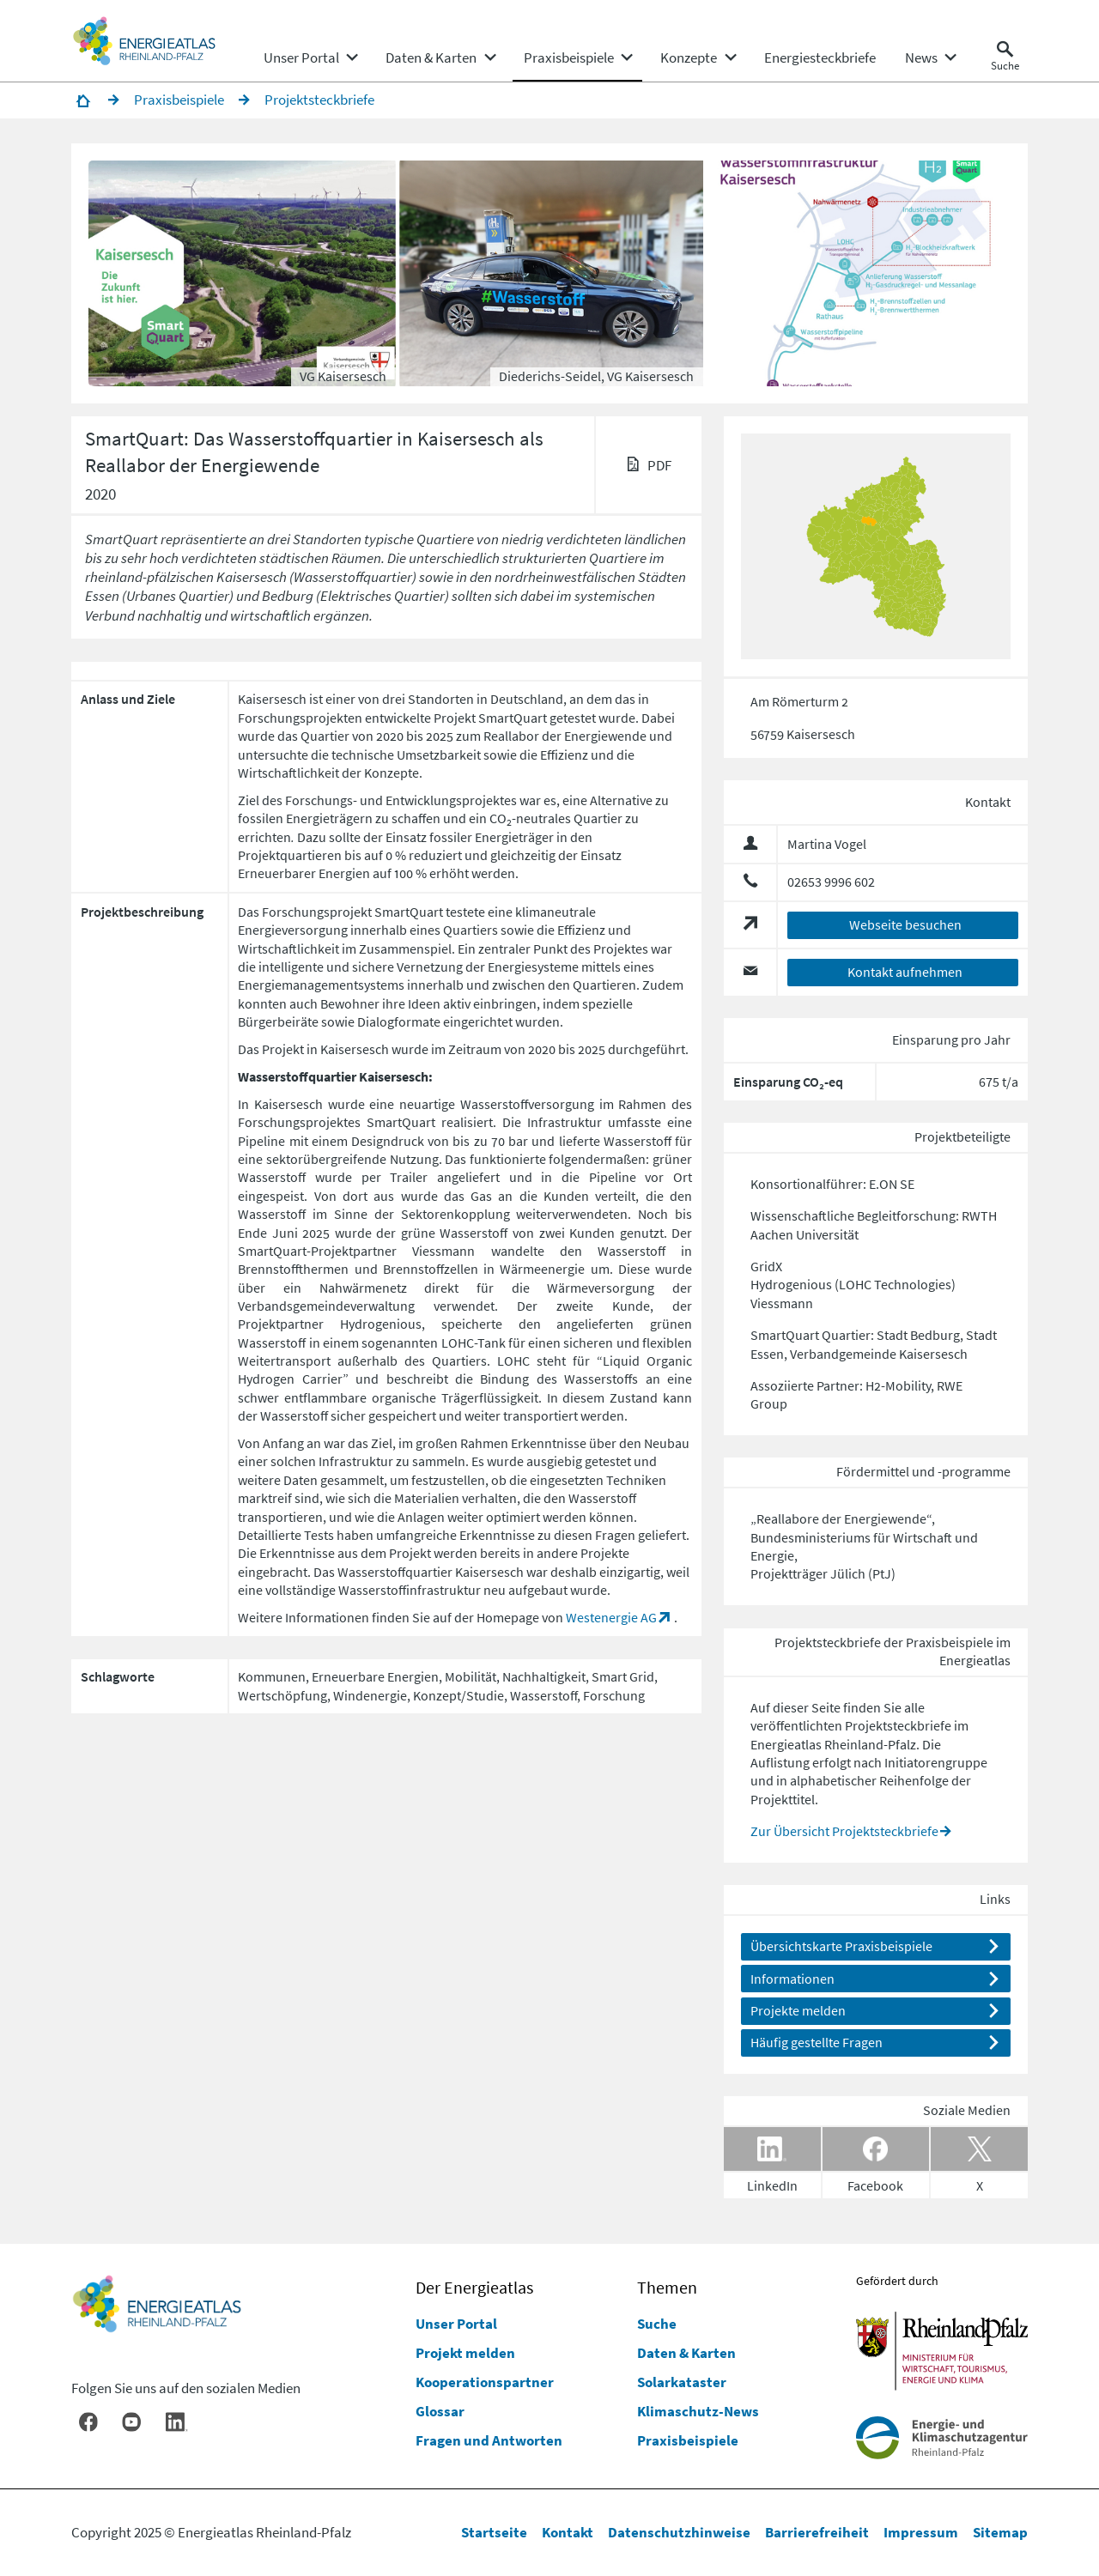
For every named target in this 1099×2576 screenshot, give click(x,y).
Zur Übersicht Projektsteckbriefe (844, 1831)
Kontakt (567, 2532)
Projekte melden (798, 2010)
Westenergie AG (611, 1617)
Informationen (792, 1978)
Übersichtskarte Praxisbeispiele (841, 1946)
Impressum (920, 2532)
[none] (309, 57)
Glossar (440, 2411)
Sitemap (1000, 2532)
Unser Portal (456, 2323)
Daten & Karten (686, 2352)
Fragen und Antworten (489, 2440)
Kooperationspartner (485, 2382)
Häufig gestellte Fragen (816, 2042)
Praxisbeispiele (687, 2440)
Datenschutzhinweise (679, 2532)
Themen (667, 2287)
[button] (243, 273)
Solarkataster (681, 2382)
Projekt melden (465, 2352)
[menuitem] (301, 57)
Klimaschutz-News (698, 2411)
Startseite (494, 2532)
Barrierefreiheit (817, 2532)
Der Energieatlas (474, 2287)
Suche (657, 2323)
